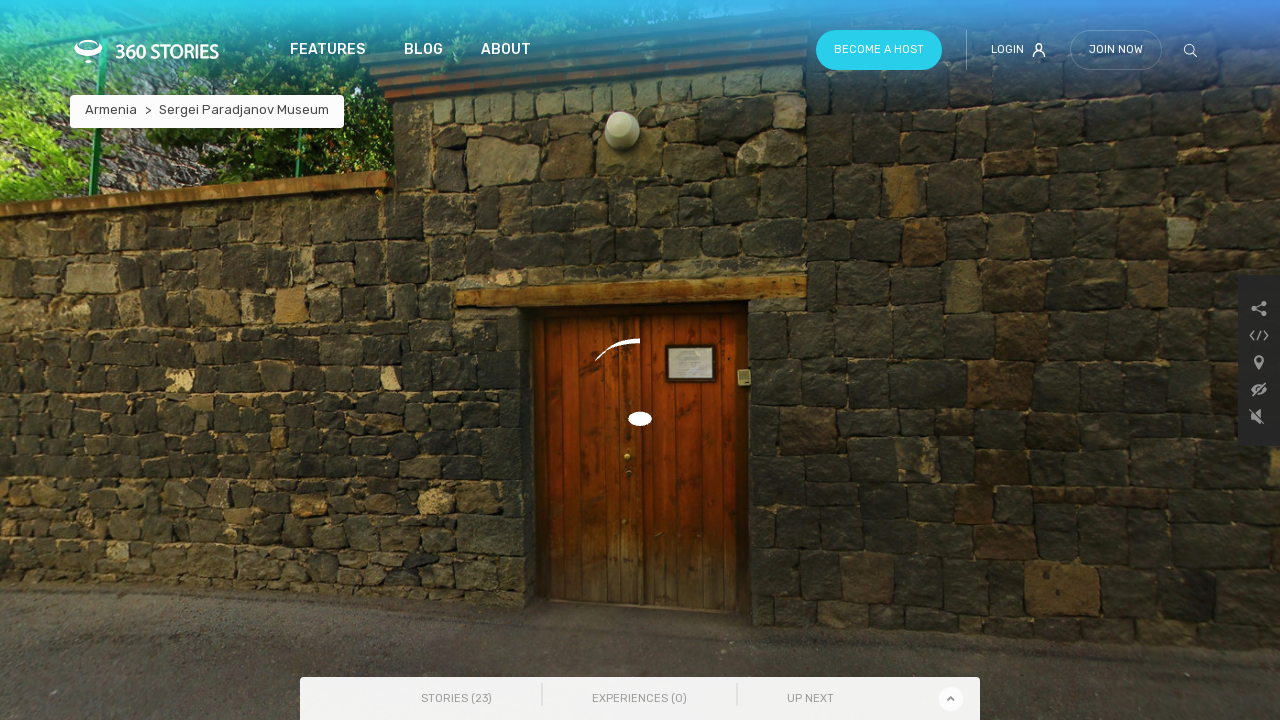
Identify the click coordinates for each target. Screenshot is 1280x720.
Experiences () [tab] (639, 698)
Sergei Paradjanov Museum (244, 109)
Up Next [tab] (810, 698)
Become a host (879, 49)
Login (1018, 50)
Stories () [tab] (456, 698)
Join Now (1116, 49)
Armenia (111, 109)
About (506, 49)
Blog (423, 49)
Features (327, 49)
